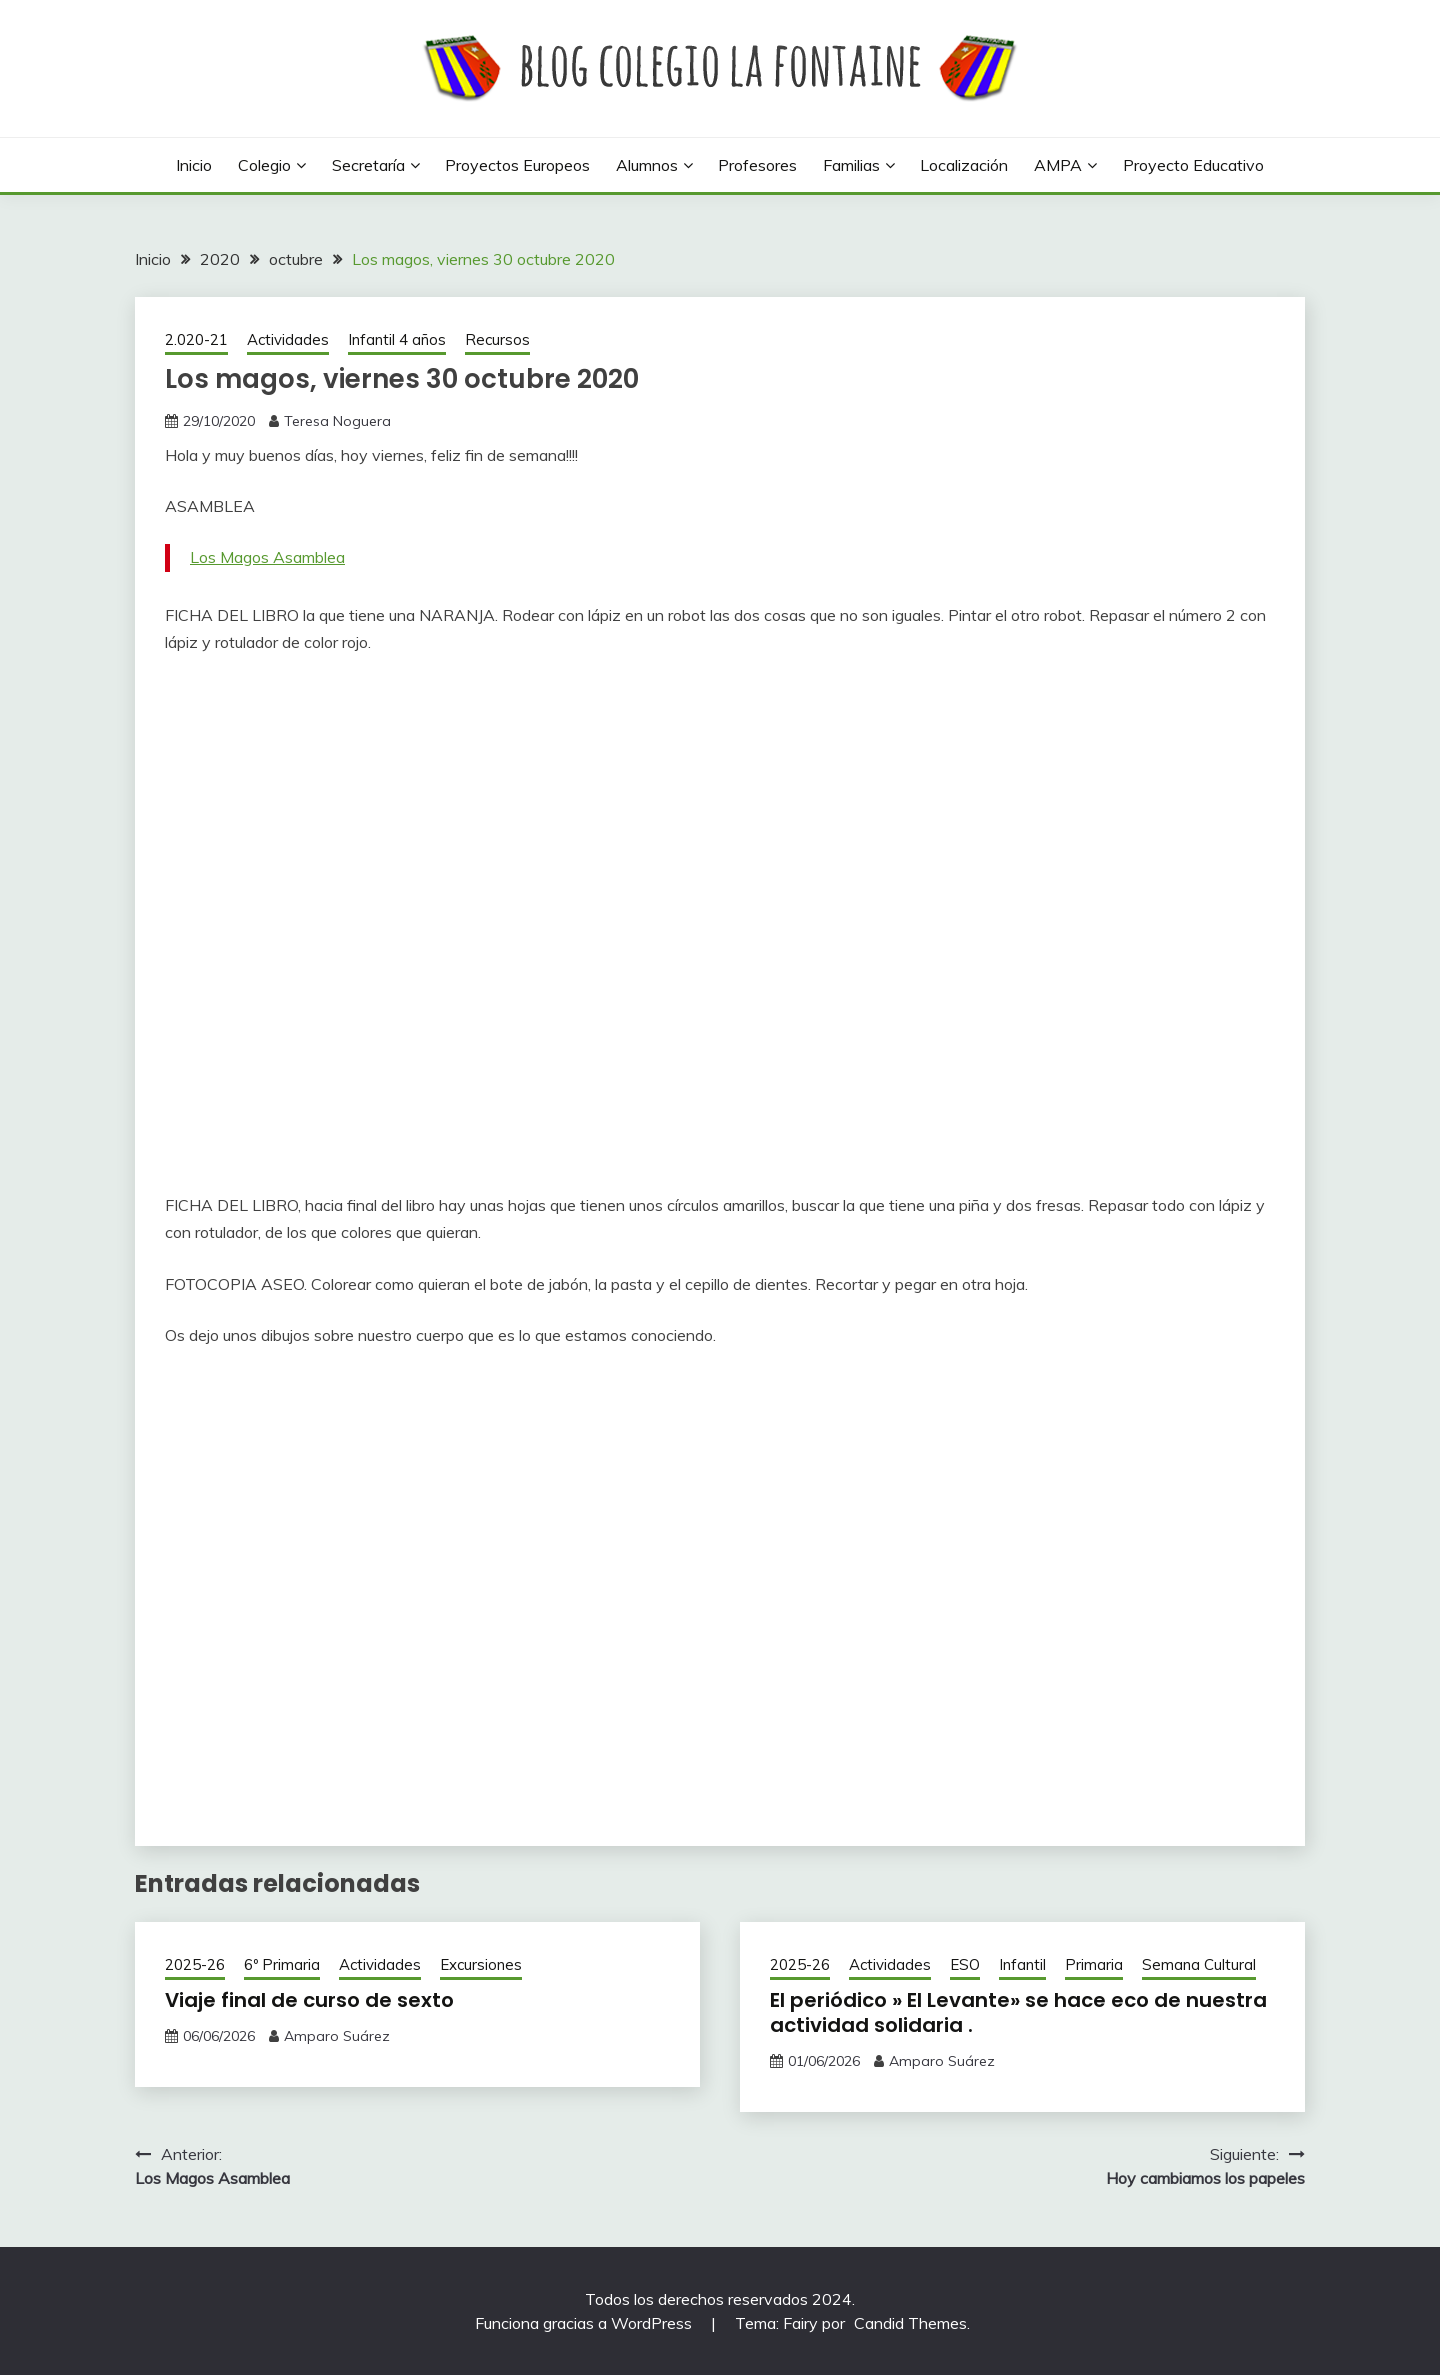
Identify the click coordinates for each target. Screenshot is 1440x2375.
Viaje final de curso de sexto (309, 2000)
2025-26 (195, 1964)
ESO (965, 1964)
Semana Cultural (1199, 1964)
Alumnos (647, 165)
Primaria (1094, 1964)
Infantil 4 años (397, 339)
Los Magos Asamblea (267, 557)
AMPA (1058, 165)
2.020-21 (196, 339)
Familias (851, 165)
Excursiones (481, 1964)
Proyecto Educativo (1193, 165)
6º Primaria (282, 1964)
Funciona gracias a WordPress (585, 2323)
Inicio (194, 165)
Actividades (288, 339)
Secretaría (368, 165)
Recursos (497, 339)
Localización (964, 165)
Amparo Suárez (337, 2036)
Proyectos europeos (517, 165)
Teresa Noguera (337, 421)
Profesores (757, 165)
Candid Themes (910, 2323)
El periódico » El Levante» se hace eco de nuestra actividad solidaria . (1018, 2012)
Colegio (264, 165)
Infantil (1022, 1964)
